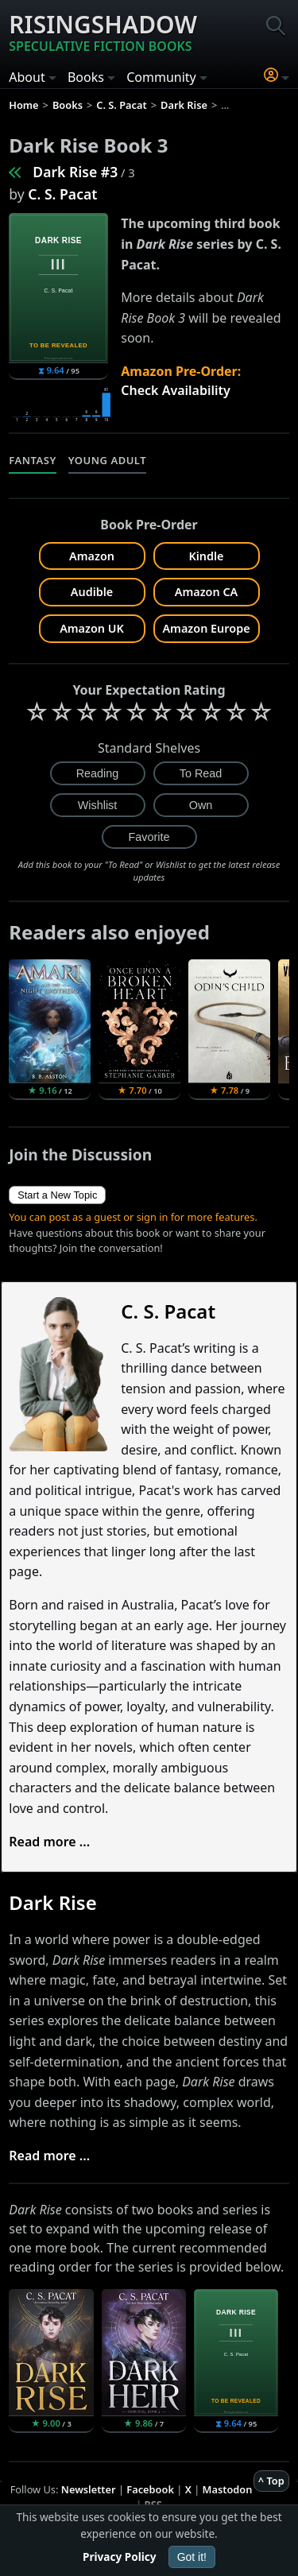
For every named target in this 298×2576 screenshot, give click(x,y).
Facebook (150, 2489)
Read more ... (49, 1841)
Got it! (192, 2557)
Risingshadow (103, 32)
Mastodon (228, 2489)
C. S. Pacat (62, 193)
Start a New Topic (57, 1195)
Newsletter (88, 2489)
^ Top (271, 2480)
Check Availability (175, 390)
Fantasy (32, 460)
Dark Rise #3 (75, 171)
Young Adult (107, 460)
